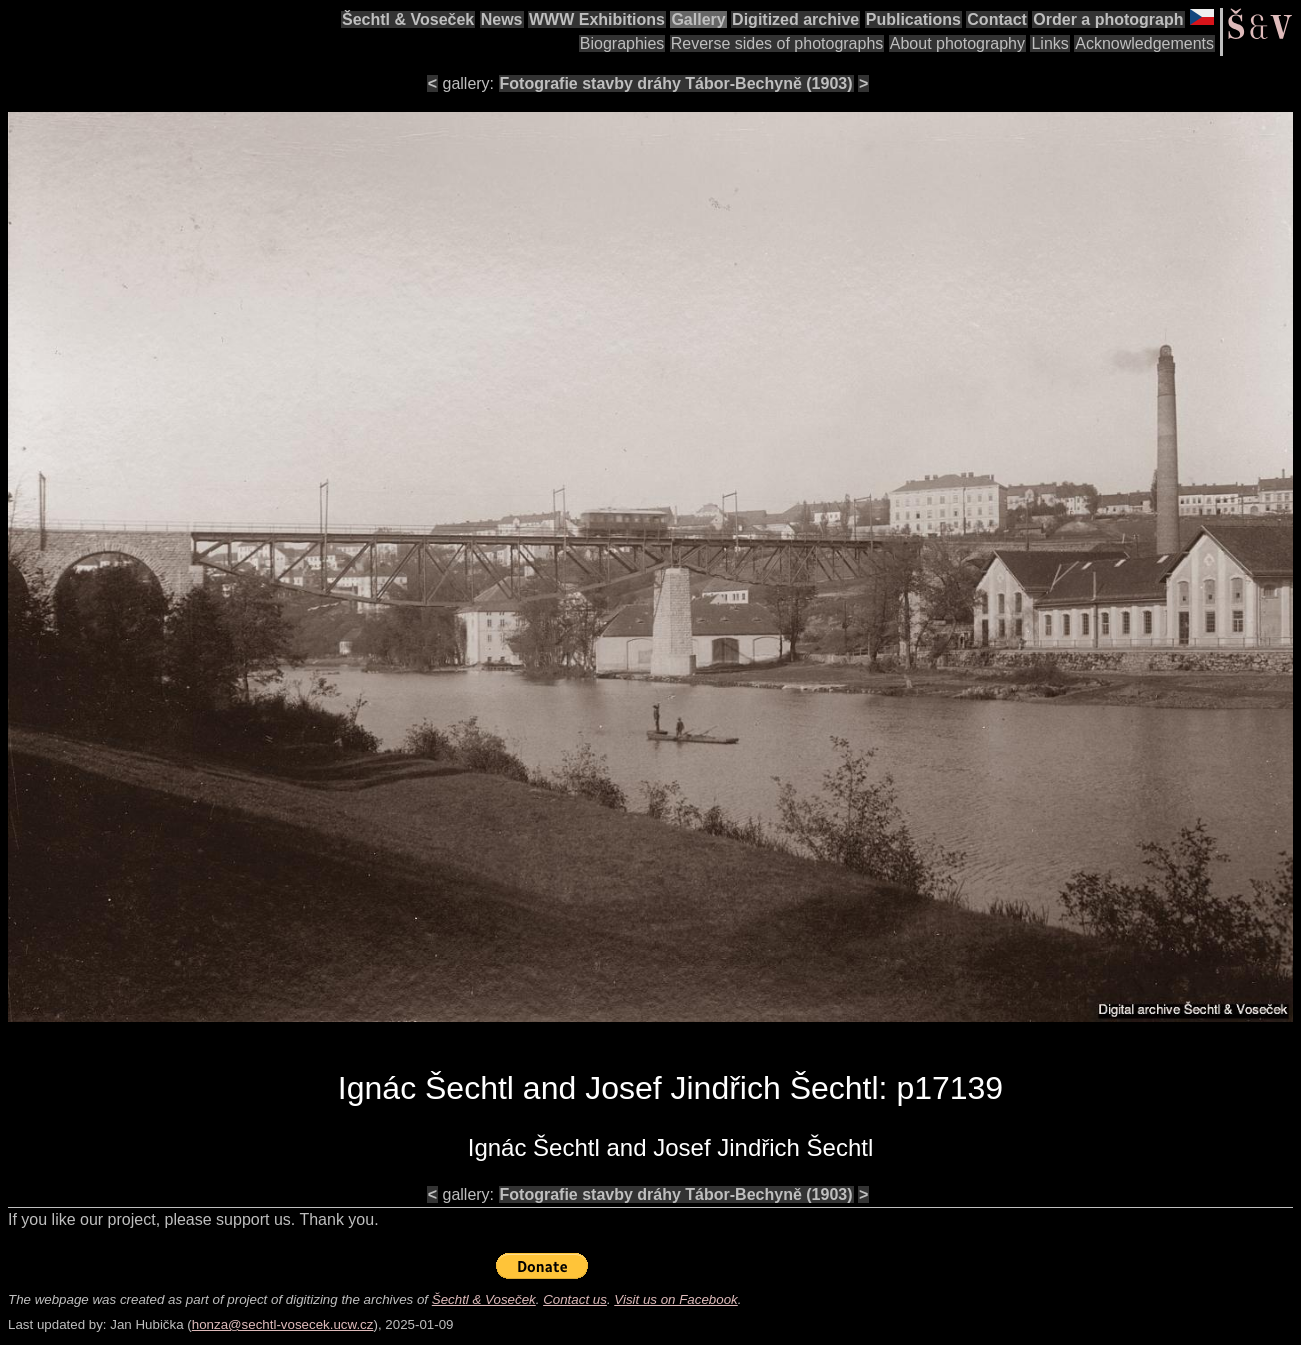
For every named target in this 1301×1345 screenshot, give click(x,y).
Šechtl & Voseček (408, 19)
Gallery (698, 19)
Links (1049, 43)
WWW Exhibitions (597, 19)
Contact (997, 19)
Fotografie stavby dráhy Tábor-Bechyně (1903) (676, 83)
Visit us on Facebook (675, 1299)
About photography (957, 43)
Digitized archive (795, 19)
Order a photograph (1108, 19)
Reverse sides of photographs (777, 43)
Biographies (622, 43)
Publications (913, 19)
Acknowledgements (1144, 43)
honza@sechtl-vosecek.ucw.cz (283, 1324)
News (502, 19)
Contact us (575, 1299)
